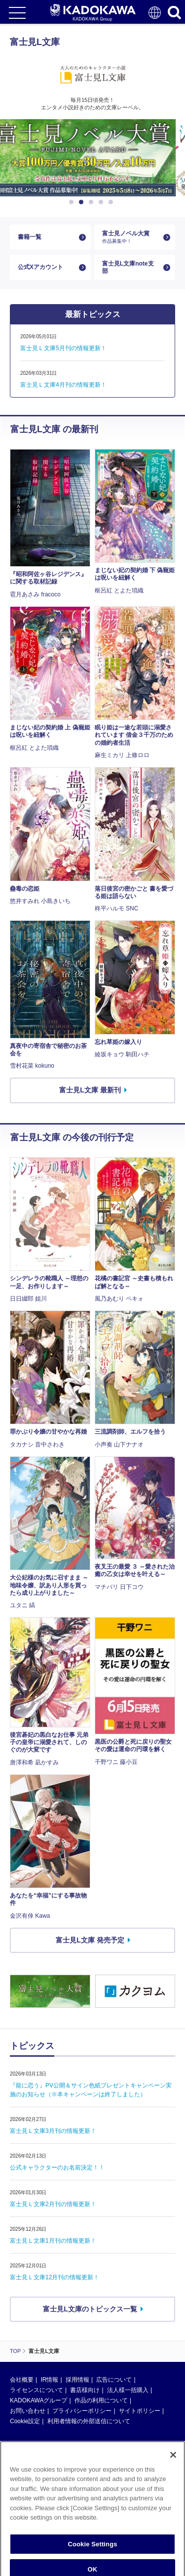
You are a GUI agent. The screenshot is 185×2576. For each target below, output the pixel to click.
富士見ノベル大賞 (130, 237)
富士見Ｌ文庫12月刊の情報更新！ (54, 2277)
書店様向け (85, 2390)
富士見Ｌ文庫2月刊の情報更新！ (53, 2204)
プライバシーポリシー (81, 2410)
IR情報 (49, 2379)
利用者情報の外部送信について (88, 2421)
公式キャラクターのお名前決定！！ (57, 2167)
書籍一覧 (29, 236)
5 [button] (112, 202)
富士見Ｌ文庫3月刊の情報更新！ (53, 2130)
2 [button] (83, 202)
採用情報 (77, 2379)
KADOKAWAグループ (38, 2400)
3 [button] (93, 202)
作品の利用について (101, 2400)
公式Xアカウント (40, 267)
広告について (114, 2379)
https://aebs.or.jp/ (32, 2533)
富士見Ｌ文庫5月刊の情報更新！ (63, 348)
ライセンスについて (36, 2390)
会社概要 (22, 2379)
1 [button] (73, 202)
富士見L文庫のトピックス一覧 (90, 2309)
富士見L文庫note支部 (128, 267)
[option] (92, 157)
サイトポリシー (139, 2410)
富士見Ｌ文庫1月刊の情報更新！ (53, 2240)
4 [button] (103, 202)
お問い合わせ (27, 2410)
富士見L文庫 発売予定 (90, 1940)
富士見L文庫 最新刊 (89, 1090)
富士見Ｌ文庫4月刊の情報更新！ (63, 384)
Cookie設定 (25, 2421)
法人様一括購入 (127, 2390)
